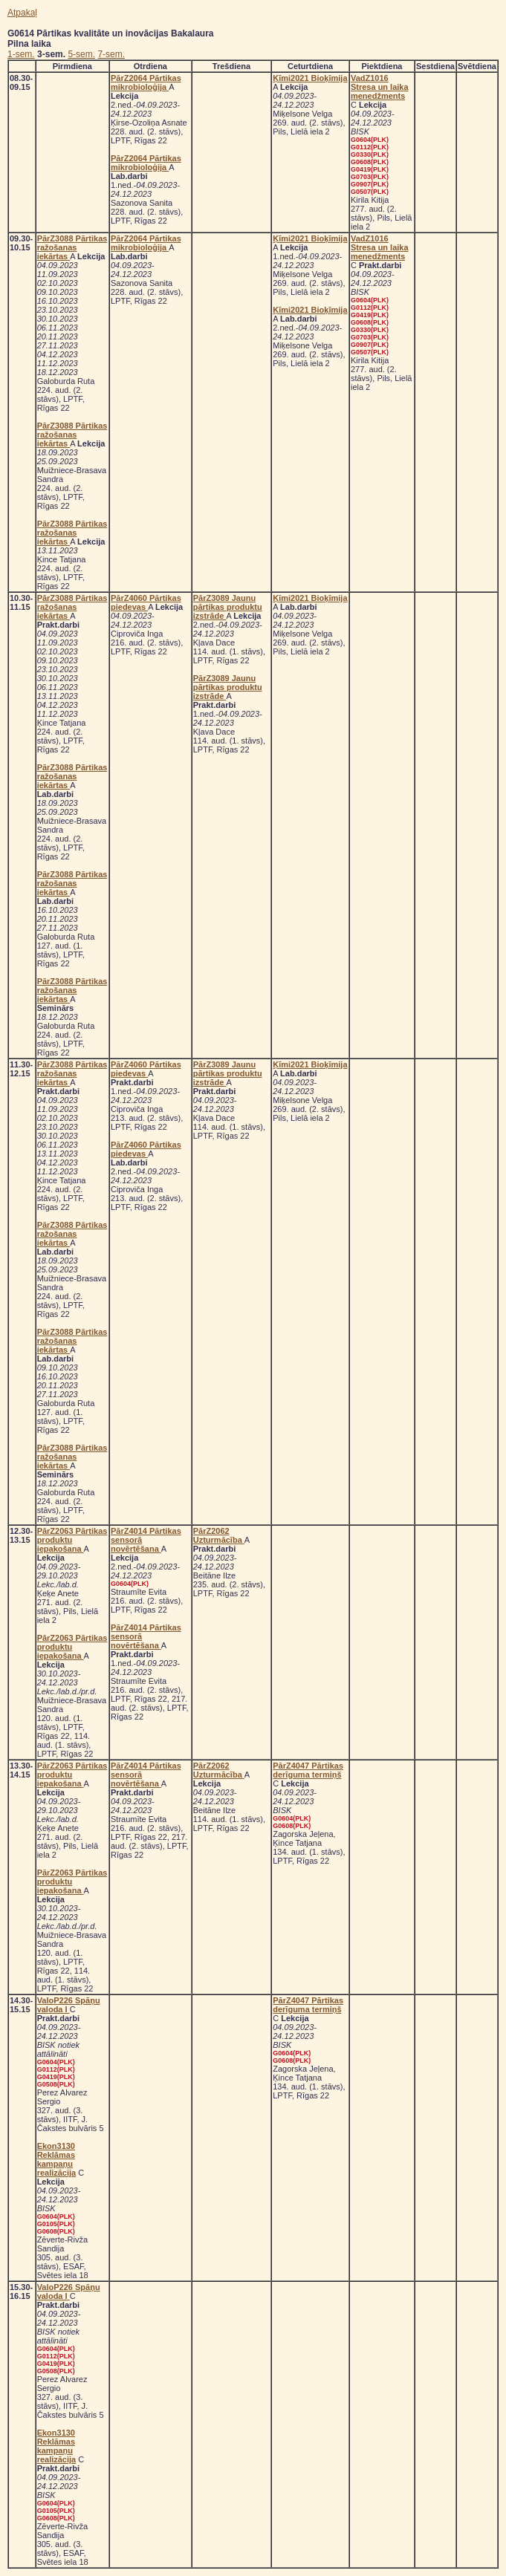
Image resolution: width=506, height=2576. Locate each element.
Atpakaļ (22, 12)
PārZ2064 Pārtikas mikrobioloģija (146, 82)
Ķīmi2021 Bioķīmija (310, 78)
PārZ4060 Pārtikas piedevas (146, 602)
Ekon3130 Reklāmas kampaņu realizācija (57, 2159)
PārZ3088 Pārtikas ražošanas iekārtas (72, 247)
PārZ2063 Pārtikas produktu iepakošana (72, 1539)
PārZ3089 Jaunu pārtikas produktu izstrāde (227, 606)
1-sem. (21, 54)
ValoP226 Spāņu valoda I (68, 2005)
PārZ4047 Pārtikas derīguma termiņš (308, 1770)
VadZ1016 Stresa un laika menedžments (380, 87)
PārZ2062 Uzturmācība (218, 1535)
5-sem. (81, 54)
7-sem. (111, 54)
